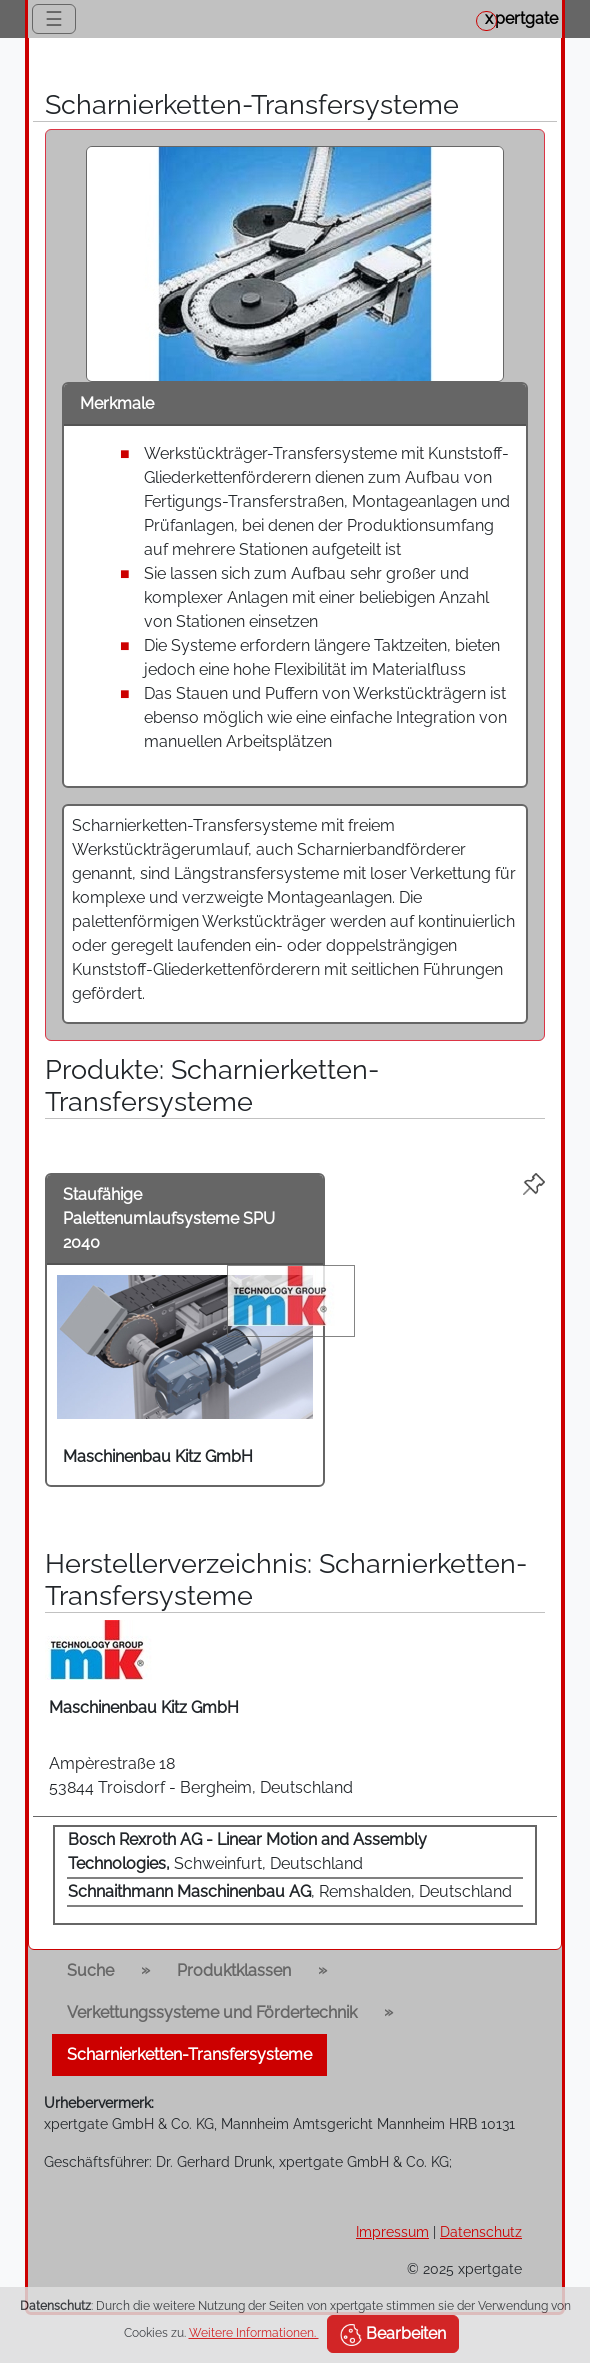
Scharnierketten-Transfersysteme (189, 2054)
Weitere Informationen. (254, 2333)
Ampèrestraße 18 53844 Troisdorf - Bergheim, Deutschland (201, 1775)
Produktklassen (234, 1970)
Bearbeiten (393, 2335)
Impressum (392, 2231)
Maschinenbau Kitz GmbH (158, 1456)
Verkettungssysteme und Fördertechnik (212, 2012)
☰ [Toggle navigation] (54, 19)
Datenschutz (481, 2231)
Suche (90, 1970)
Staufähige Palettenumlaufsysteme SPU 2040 (169, 1218)
